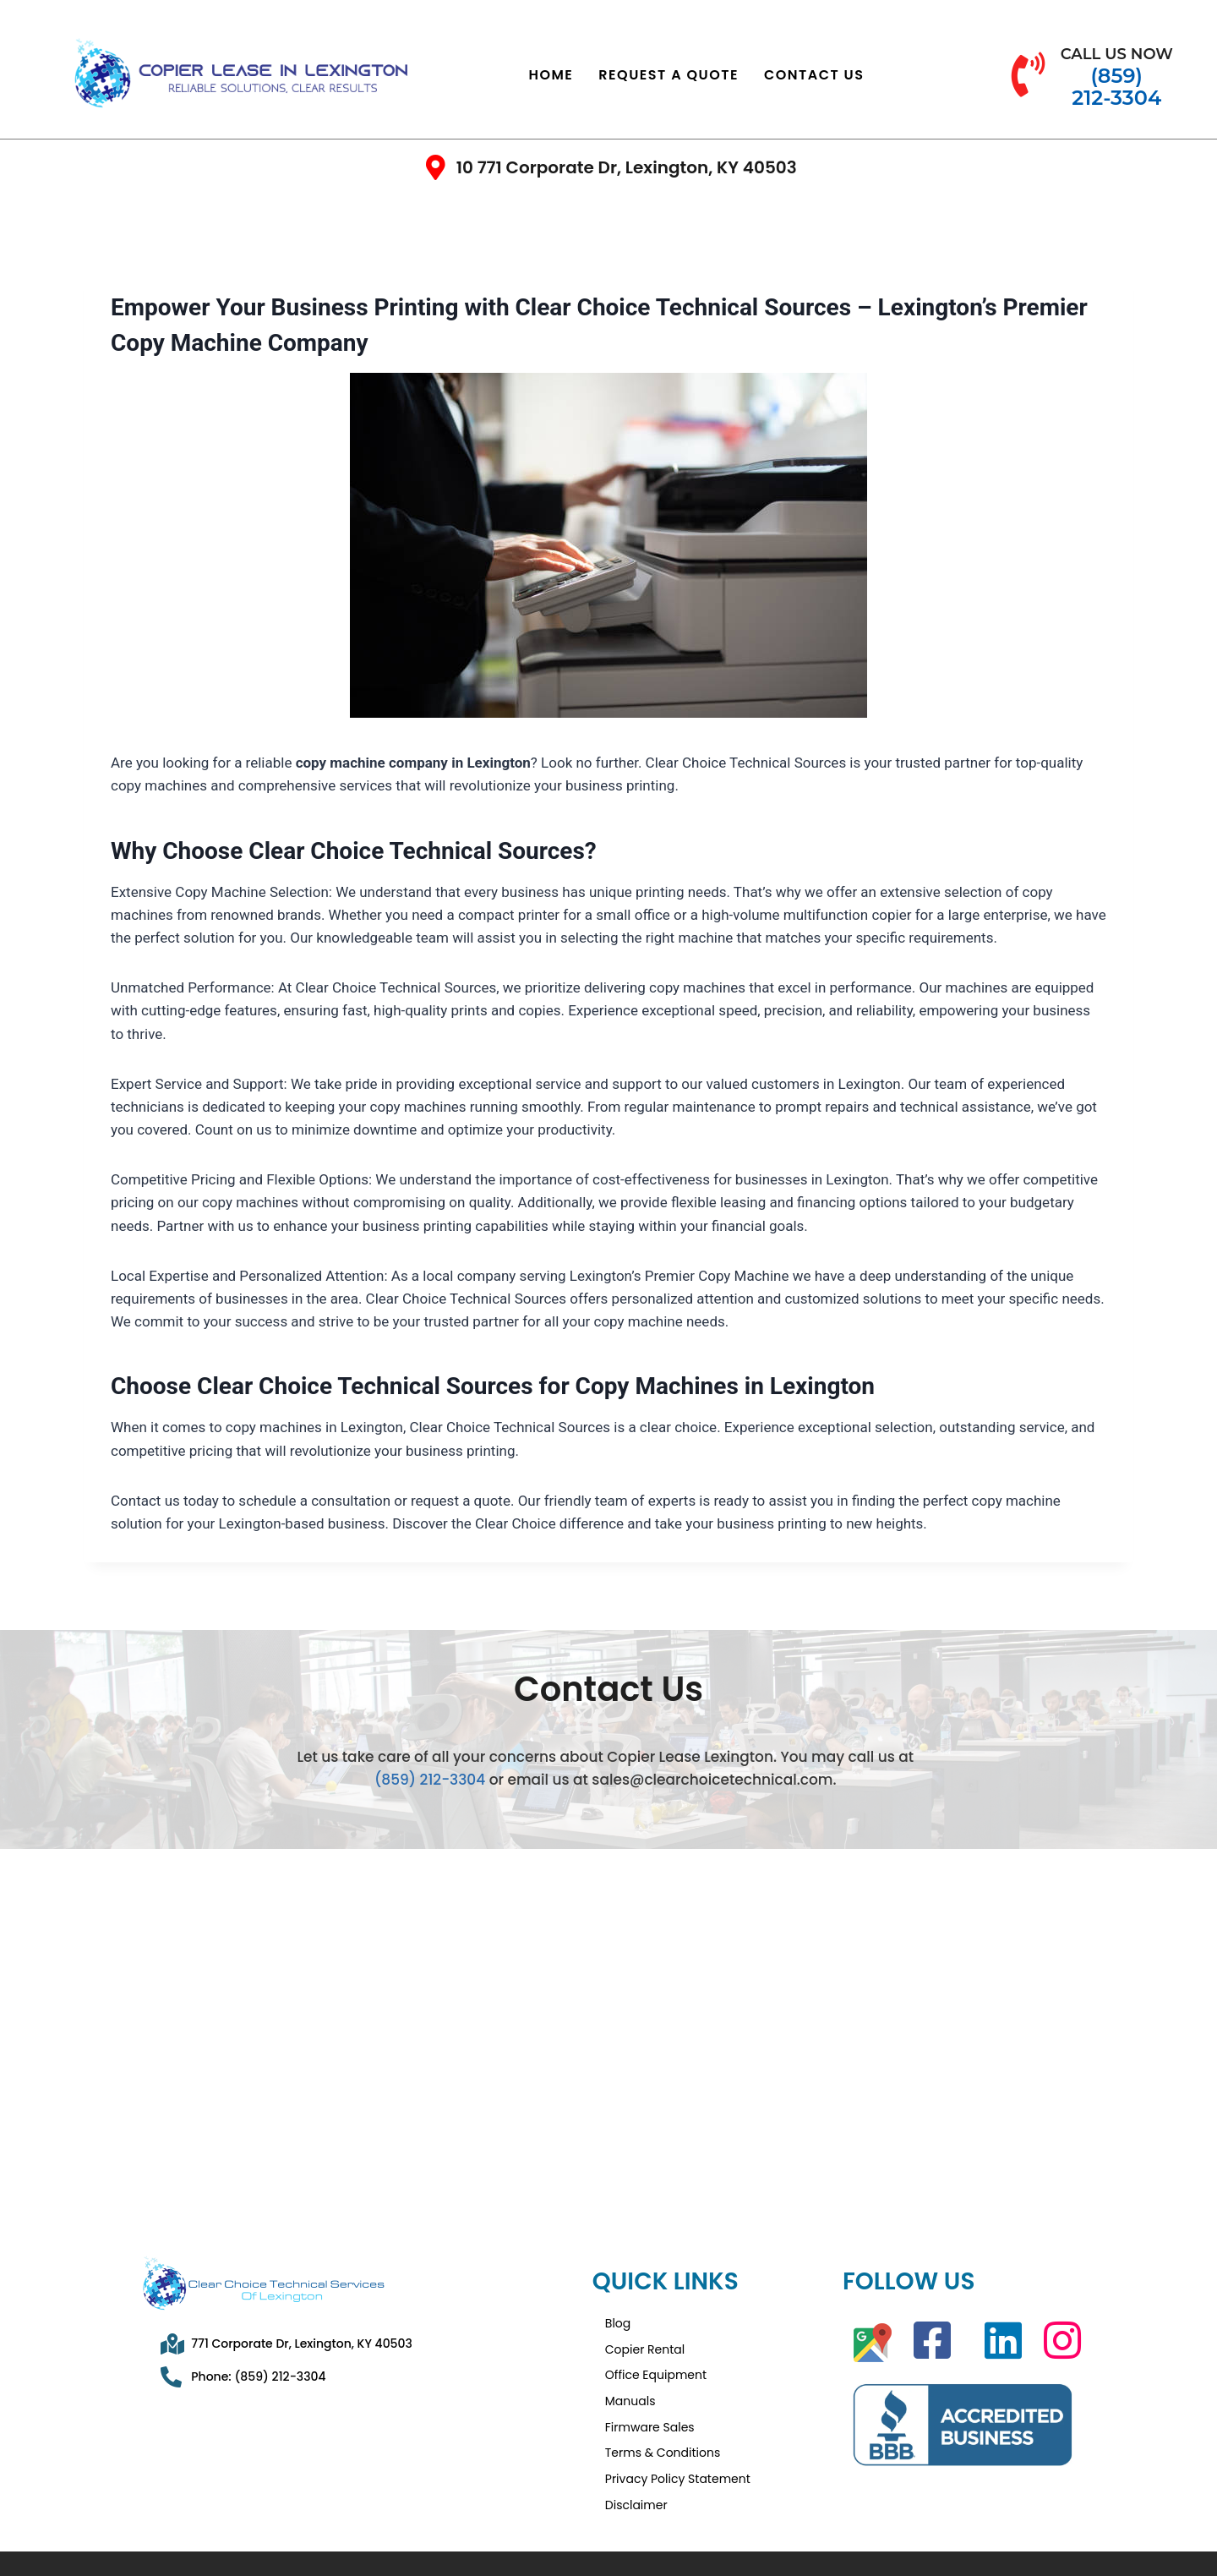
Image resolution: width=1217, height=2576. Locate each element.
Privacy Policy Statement (677, 2442)
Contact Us (814, 75)
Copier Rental (645, 2341)
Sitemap (972, 2541)
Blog (617, 2320)
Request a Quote (668, 75)
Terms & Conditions (662, 2422)
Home (550, 75)
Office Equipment (656, 2361)
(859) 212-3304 (429, 1779)
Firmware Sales (650, 2401)
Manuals (630, 2381)
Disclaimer (636, 2462)
